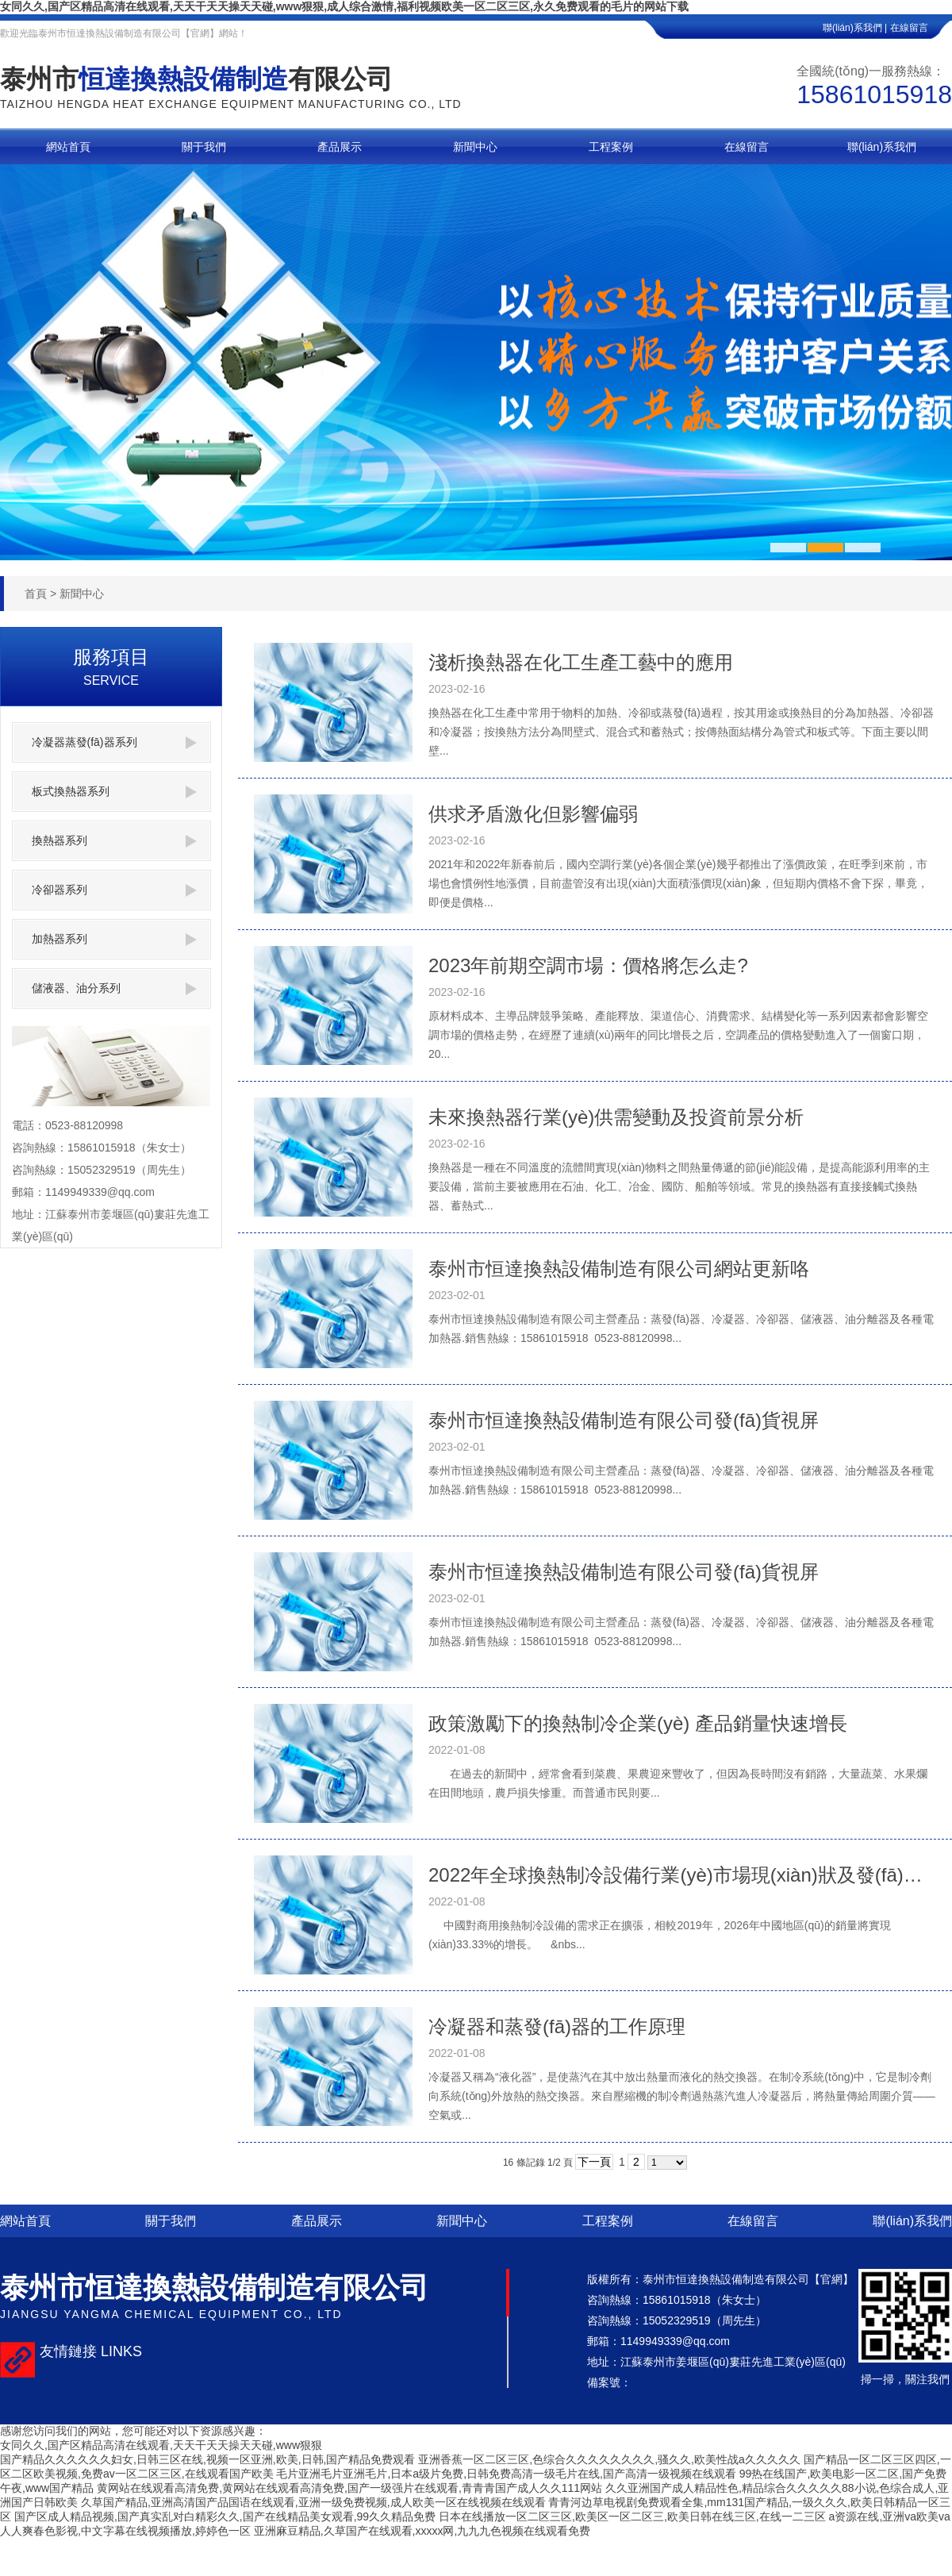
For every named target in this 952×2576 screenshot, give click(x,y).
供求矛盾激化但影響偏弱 (533, 814)
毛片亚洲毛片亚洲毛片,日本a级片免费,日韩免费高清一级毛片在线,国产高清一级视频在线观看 (505, 2473)
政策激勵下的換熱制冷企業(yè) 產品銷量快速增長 (637, 1723)
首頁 (36, 593)
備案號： (609, 2382)
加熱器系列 (114, 939)
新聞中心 (82, 593)
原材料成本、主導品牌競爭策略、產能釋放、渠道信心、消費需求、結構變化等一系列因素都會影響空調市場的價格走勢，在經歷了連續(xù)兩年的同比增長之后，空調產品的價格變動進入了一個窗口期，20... (678, 1034)
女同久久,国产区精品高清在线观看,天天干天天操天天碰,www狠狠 (161, 2445)
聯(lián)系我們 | (855, 27)
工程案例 (607, 2221)
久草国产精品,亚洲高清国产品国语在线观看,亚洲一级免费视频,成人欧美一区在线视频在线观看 (313, 2502)
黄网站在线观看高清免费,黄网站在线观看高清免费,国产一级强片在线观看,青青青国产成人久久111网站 (349, 2488)
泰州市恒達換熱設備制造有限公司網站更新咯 (618, 1268)
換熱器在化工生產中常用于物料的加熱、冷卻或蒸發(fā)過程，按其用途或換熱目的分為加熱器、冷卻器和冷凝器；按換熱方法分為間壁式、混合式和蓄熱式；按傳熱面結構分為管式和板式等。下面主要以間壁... (681, 731)
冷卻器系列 (114, 890)
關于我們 (170, 2221)
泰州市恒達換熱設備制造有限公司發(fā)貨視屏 (623, 1420)
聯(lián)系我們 (912, 2221)
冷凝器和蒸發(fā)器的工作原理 (556, 2026)
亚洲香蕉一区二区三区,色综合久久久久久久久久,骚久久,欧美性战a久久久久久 (609, 2459)
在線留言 (921, 27)
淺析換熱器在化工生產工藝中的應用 (580, 662)
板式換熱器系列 (114, 791)
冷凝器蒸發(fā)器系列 (114, 742)
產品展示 (316, 2221)
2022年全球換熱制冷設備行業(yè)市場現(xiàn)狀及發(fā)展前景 (682, 1875)
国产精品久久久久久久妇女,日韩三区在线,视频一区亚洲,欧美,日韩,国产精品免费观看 (207, 2459)
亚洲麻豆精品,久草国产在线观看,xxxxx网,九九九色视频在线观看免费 (422, 2530)
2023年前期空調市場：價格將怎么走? (588, 965)
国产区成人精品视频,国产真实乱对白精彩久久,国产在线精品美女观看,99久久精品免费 (225, 2516)
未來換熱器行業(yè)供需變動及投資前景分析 (616, 1117)
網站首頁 (25, 2221)
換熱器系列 (114, 841)
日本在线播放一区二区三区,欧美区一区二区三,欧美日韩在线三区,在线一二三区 (632, 2516)
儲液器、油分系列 (114, 988)
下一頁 (594, 2161)
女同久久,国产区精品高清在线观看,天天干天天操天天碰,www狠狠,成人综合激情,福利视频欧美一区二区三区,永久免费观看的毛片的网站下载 (344, 6)
